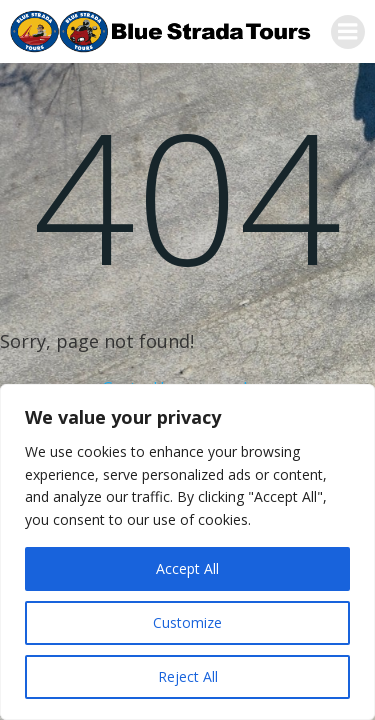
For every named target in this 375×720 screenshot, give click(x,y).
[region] (187, 552)
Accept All (187, 568)
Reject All (188, 676)
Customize (187, 622)
